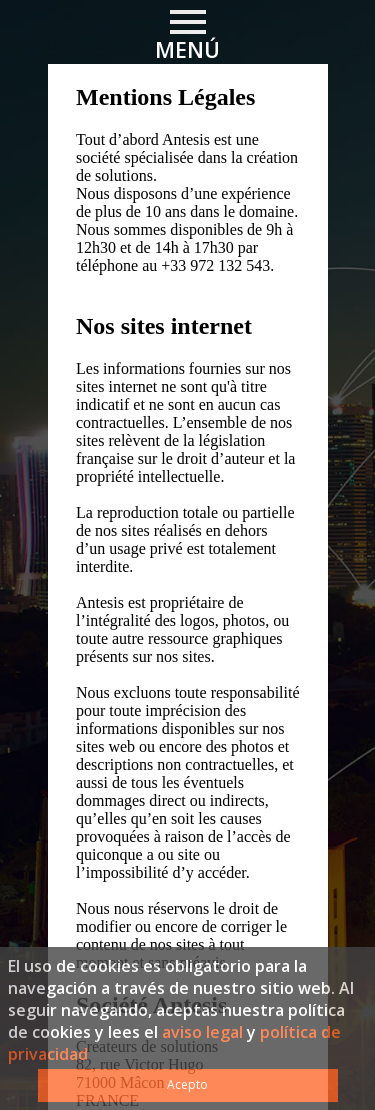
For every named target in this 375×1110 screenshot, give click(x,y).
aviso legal (202, 1032)
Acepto (187, 1084)
